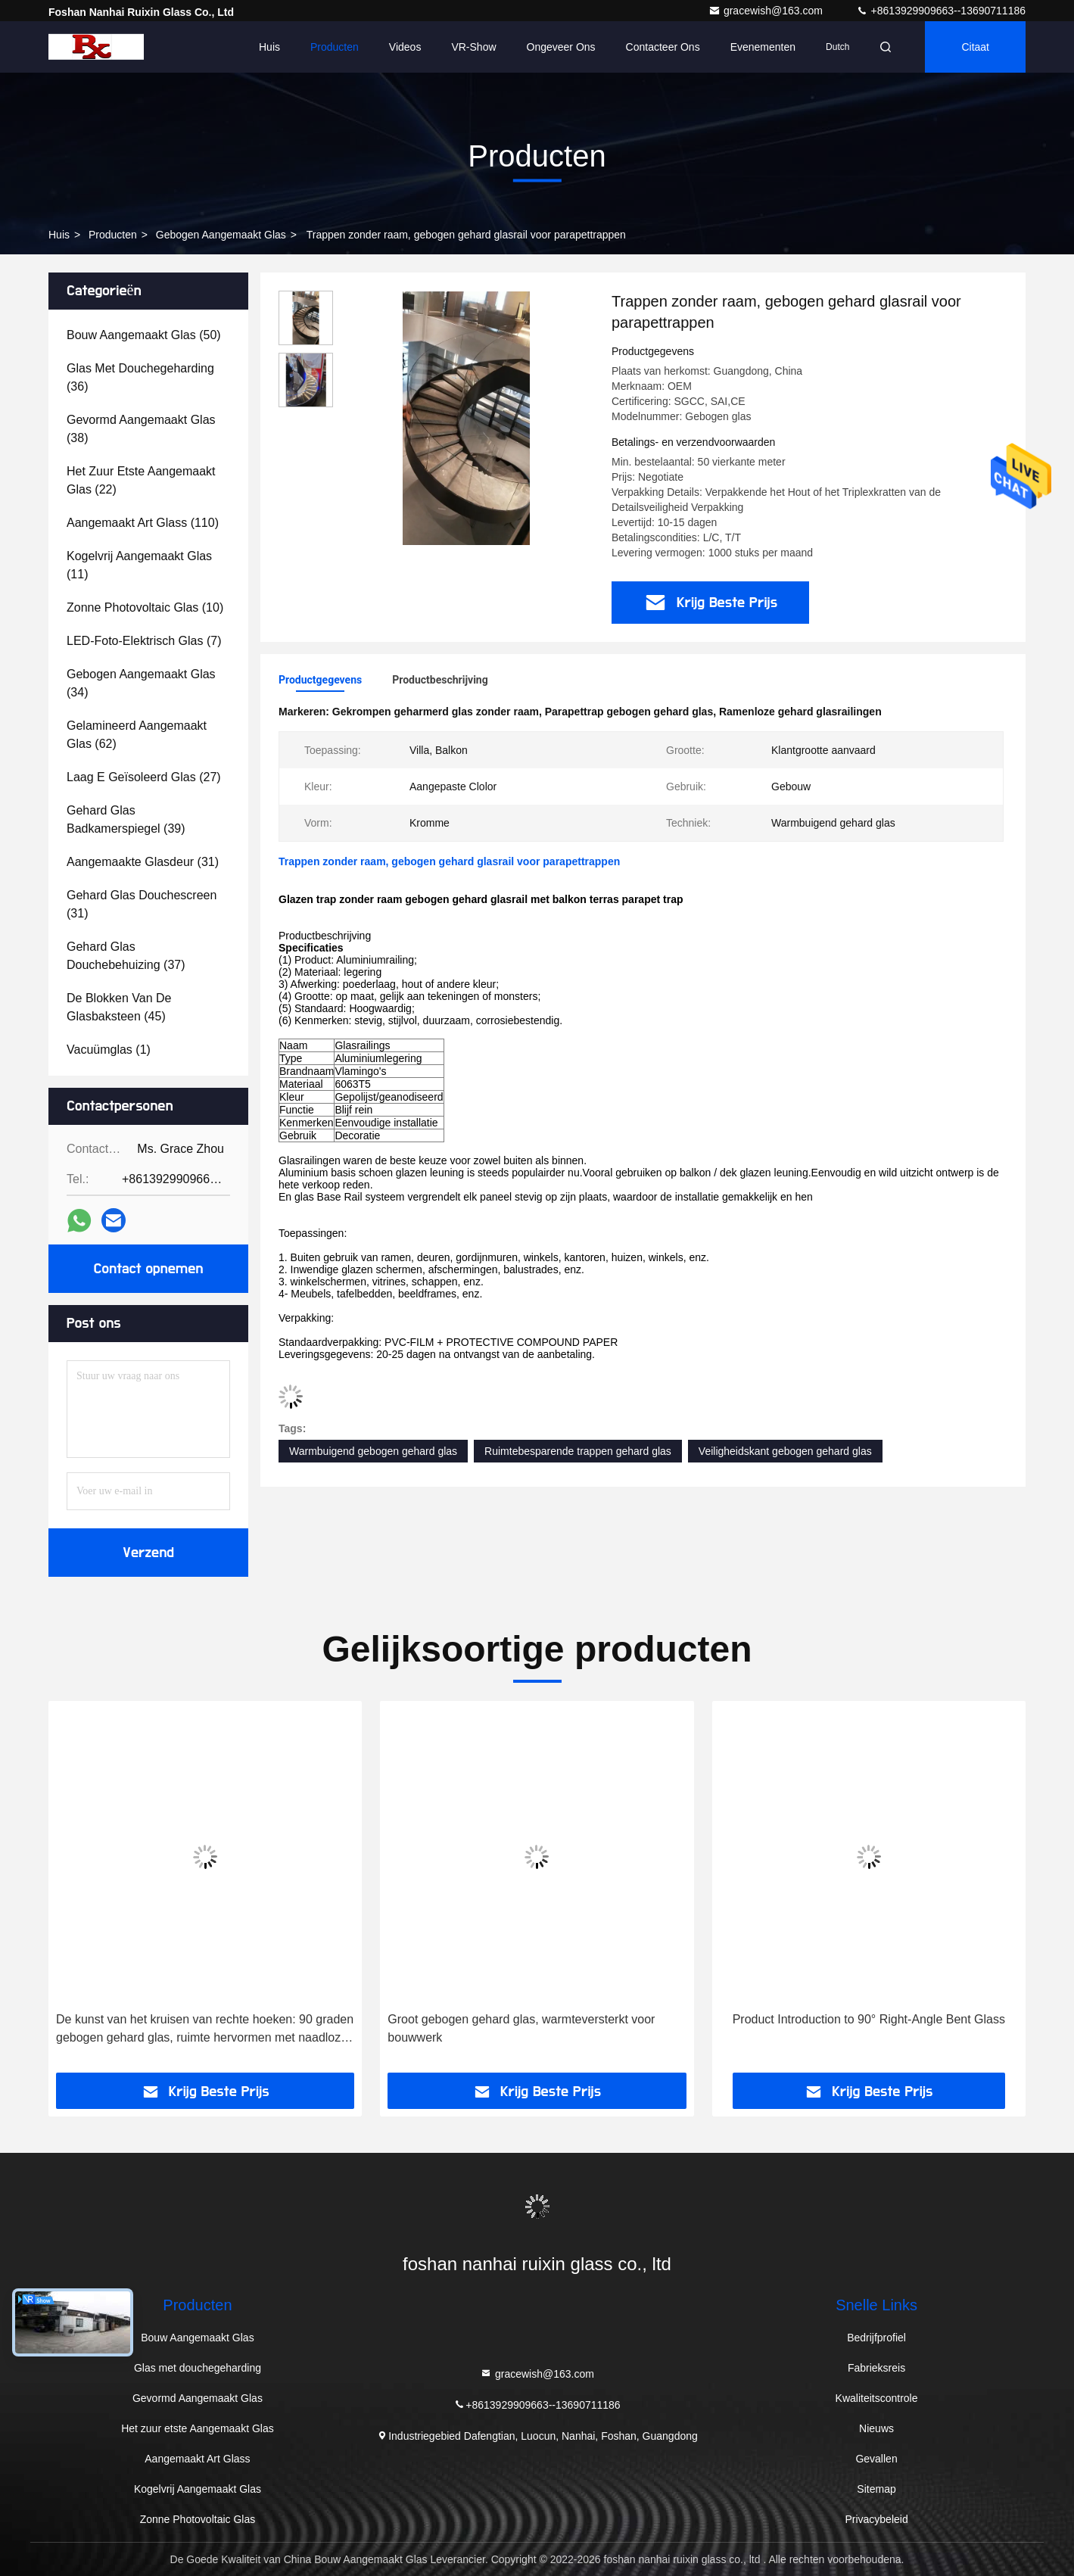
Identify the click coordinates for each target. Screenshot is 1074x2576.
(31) (143, 861)
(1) (109, 1049)
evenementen (762, 47)
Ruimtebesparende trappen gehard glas (577, 1451)
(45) (119, 1007)
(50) (144, 335)
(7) (144, 640)
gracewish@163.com (767, 11)
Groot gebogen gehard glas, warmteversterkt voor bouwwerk (521, 2028)
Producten (334, 47)
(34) (141, 683)
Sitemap (876, 2489)
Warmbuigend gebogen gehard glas (373, 1451)
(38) (141, 428)
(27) (144, 777)
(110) (143, 522)
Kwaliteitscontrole (877, 2398)
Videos (405, 47)
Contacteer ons (663, 47)
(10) (145, 607)
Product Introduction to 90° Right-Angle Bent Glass (869, 2019)
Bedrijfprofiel (876, 2337)
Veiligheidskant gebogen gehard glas (785, 1451)
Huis (269, 47)
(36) (140, 377)
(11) (139, 565)
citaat (975, 47)
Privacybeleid (876, 2519)
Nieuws (876, 2428)
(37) (126, 955)
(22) (141, 480)
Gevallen (876, 2459)
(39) (126, 819)
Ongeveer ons (561, 47)
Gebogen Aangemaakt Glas (221, 235)
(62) (137, 734)
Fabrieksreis (876, 2368)
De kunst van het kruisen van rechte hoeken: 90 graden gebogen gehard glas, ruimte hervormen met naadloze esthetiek (204, 2030)
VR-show (473, 47)
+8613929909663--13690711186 (941, 11)
